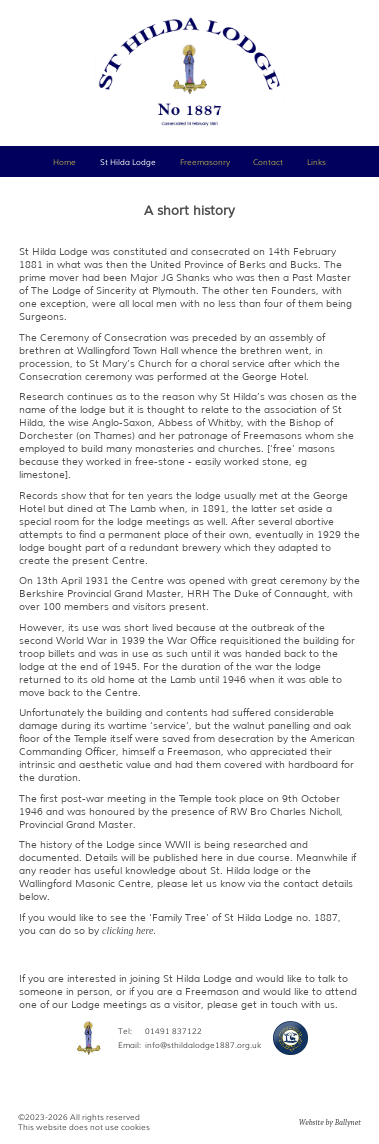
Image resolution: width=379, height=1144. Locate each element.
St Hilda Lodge (128, 162)
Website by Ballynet (330, 1122)
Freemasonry (205, 162)
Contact (268, 162)
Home (64, 162)
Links (316, 162)
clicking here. (129, 930)
